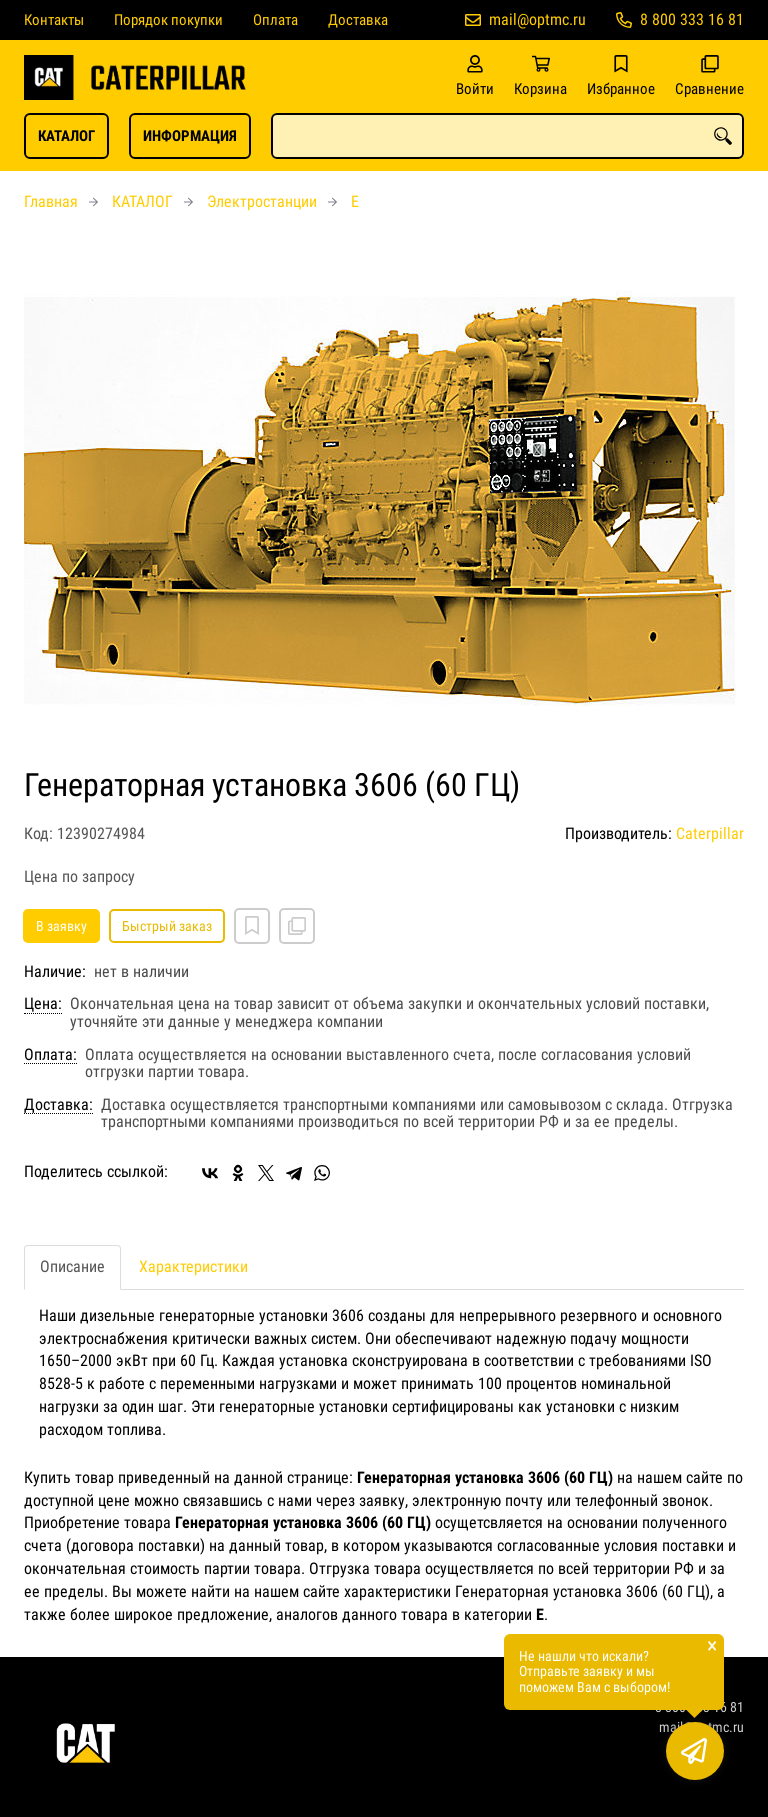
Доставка (358, 20)
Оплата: (50, 1055)
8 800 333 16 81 (692, 19)
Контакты (54, 20)
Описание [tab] (72, 1266)
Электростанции (262, 201)
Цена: (43, 1004)
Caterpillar (710, 833)
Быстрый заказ (167, 926)
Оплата (275, 20)
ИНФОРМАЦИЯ (190, 136)
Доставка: (58, 1105)
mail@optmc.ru (537, 19)
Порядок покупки (168, 20)
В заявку (61, 926)
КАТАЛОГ (66, 136)
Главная (51, 201)
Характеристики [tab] (193, 1266)
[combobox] (507, 136)
